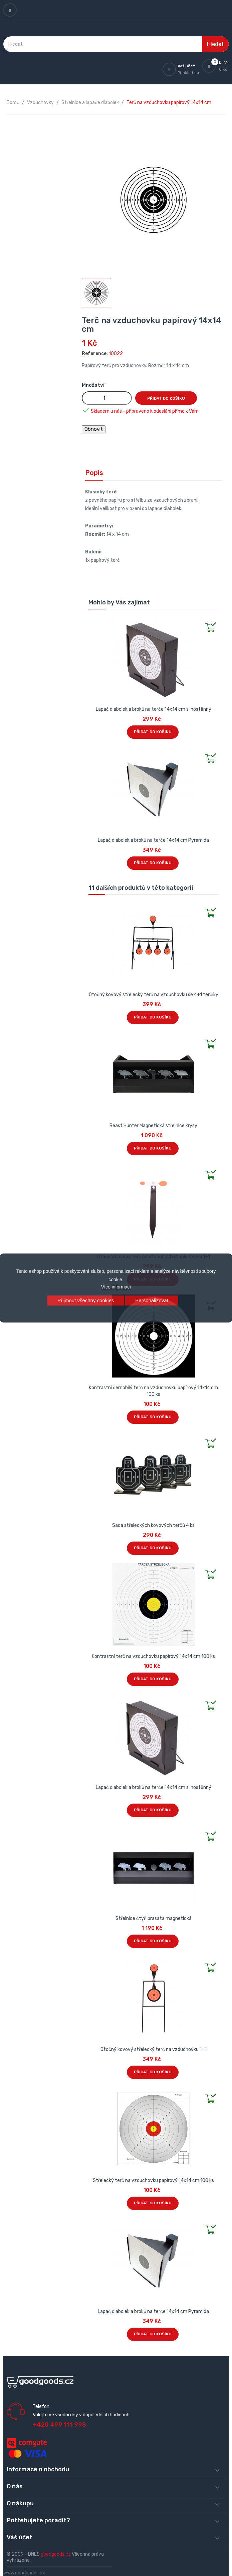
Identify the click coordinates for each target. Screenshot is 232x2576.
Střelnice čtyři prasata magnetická (153, 1918)
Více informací (116, 1287)
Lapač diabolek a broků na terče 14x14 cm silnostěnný (153, 709)
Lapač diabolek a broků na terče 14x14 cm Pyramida (153, 840)
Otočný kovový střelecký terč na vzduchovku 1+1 (153, 2049)
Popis (94, 473)
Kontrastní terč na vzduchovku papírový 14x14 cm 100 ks (153, 1656)
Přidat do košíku (166, 398)
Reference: (95, 353)
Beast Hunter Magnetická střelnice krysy (153, 1125)
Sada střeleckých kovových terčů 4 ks (153, 1525)
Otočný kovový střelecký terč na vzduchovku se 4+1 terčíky (153, 994)
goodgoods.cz (56, 2554)
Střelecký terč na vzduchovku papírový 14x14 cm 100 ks (153, 2180)
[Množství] (107, 398)
